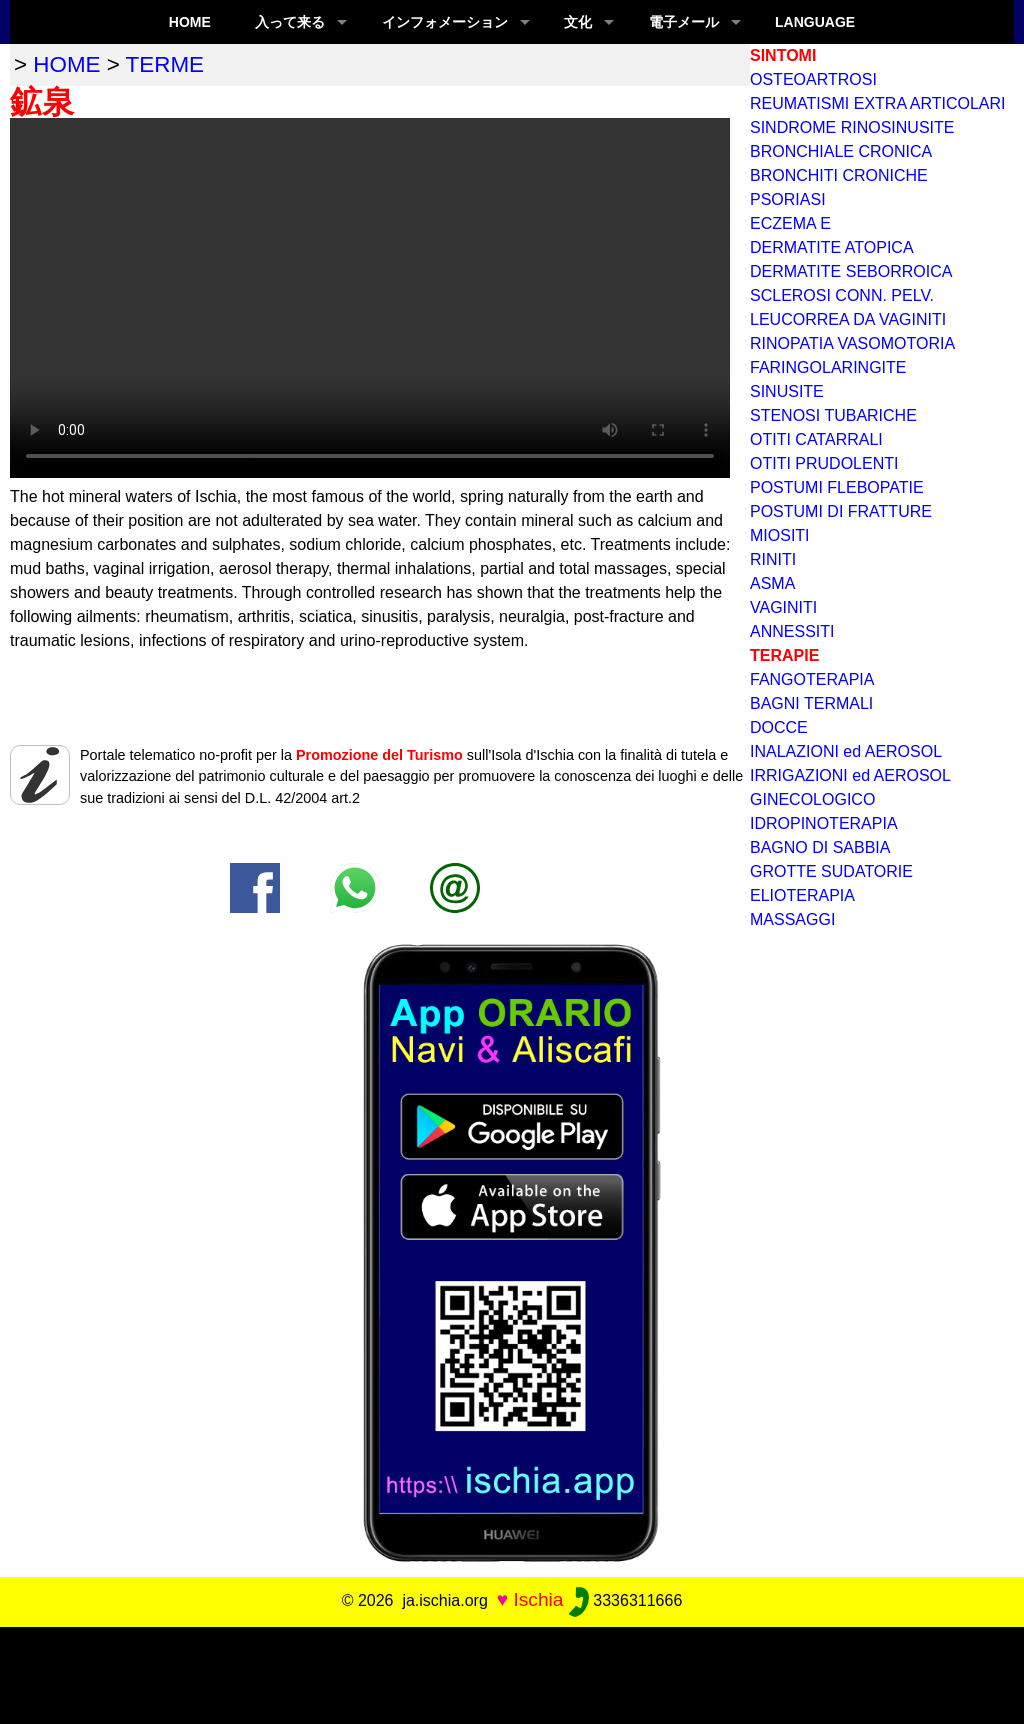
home (66, 64)
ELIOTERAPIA (802, 895)
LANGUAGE (815, 22)
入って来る (290, 22)
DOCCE (779, 727)
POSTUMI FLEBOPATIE (837, 487)
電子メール (684, 22)
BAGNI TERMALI (811, 703)
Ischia (538, 1599)
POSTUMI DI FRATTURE (841, 511)
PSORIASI (788, 199)
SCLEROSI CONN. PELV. (842, 295)
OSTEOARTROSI (813, 79)
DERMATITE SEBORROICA (851, 271)
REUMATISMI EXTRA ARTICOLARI (877, 103)
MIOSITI (780, 535)
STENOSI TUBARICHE (833, 415)
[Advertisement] (512, 1672)
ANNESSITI (792, 631)
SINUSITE (787, 391)
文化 (578, 22)
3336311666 (625, 1600)
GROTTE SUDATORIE (831, 871)
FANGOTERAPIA (812, 679)
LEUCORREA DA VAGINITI (848, 319)
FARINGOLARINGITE (828, 367)
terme (165, 64)
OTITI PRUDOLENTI (824, 463)
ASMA (772, 583)
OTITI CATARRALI (816, 439)
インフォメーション (445, 22)
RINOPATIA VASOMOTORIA (852, 343)
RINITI (773, 559)
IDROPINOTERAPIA (824, 823)
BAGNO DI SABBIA (820, 847)
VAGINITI (783, 607)
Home (190, 22)
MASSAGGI (792, 919)
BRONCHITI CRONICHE (839, 175)
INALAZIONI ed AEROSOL (846, 751)
